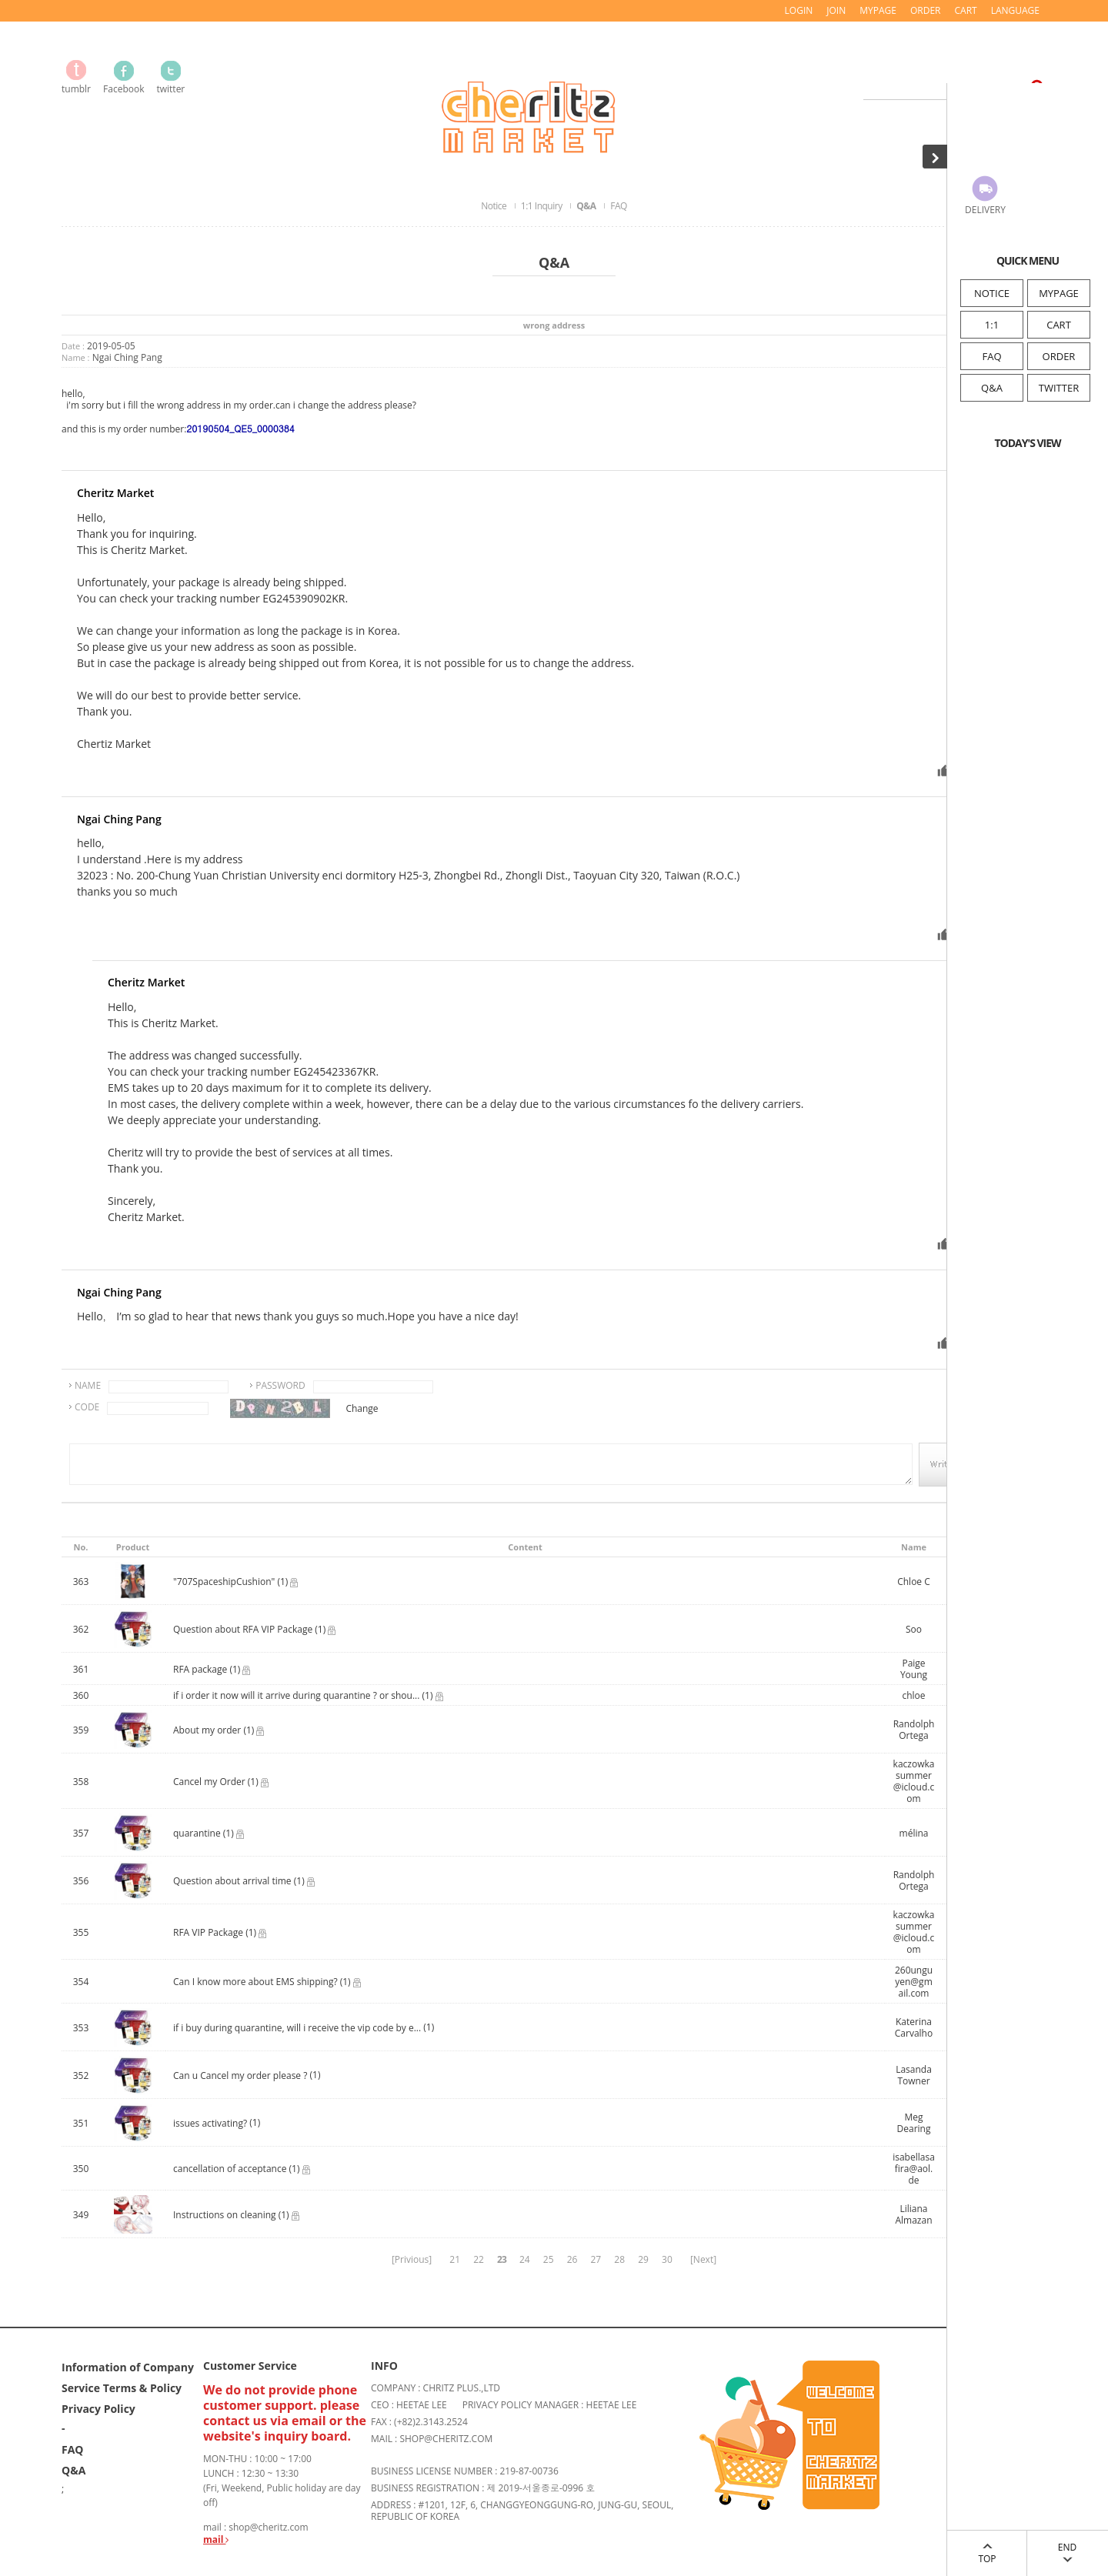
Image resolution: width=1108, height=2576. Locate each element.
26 (572, 2259)
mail (216, 2539)
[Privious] (412, 2259)
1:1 (992, 325)
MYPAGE (1059, 293)
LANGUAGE (1015, 10)
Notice (495, 205)
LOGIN (799, 10)
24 (524, 2259)
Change (361, 1408)
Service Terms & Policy (122, 2388)
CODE (87, 1406)
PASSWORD (280, 1385)
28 (619, 2259)
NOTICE (992, 293)
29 (643, 2259)
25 (548, 2259)
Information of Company (128, 2367)
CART (1058, 325)
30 (667, 2259)
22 (478, 2259)
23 (501, 2259)
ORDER (1059, 356)
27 (595, 2259)
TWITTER (1059, 388)
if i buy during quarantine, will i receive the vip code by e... (297, 2027)
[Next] (703, 2259)
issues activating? (210, 2123)
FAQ (991, 356)
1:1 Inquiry (542, 205)
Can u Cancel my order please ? (240, 2075)
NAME (88, 1385)
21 (454, 2259)
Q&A (992, 388)
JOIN (836, 10)
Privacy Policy (98, 2408)
